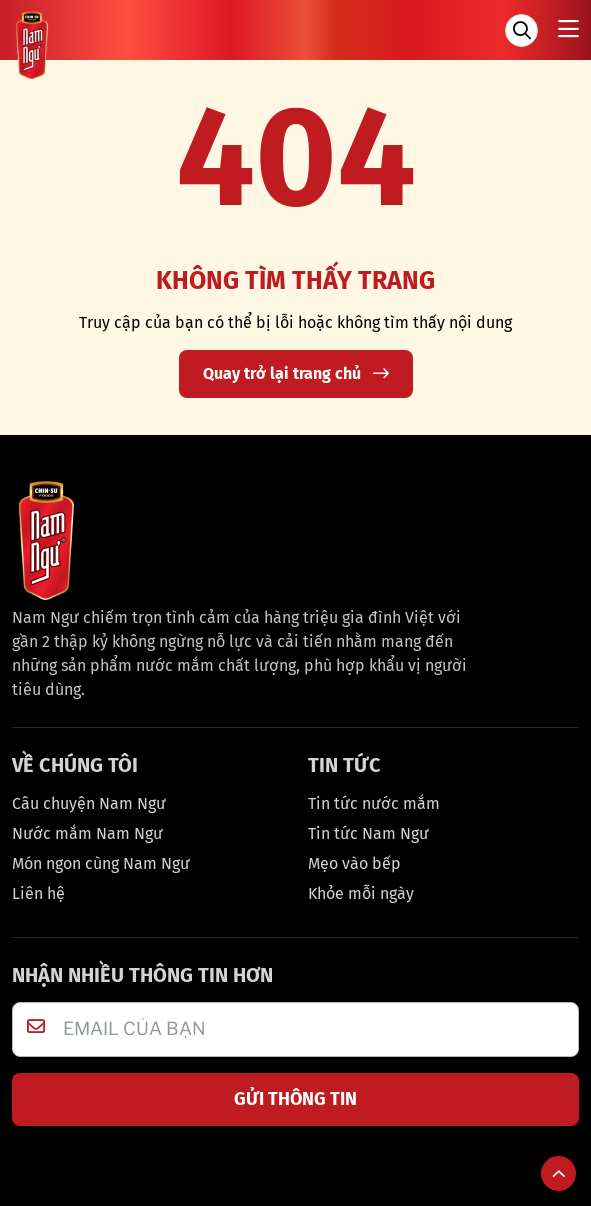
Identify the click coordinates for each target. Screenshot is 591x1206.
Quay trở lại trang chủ (296, 373)
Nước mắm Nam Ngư (87, 833)
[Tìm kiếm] (521, 30)
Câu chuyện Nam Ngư (89, 803)
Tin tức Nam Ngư (368, 833)
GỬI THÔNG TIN (295, 1099)
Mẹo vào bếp (354, 863)
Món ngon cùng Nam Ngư (101, 863)
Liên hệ (38, 893)
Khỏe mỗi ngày (361, 893)
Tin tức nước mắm (374, 803)
